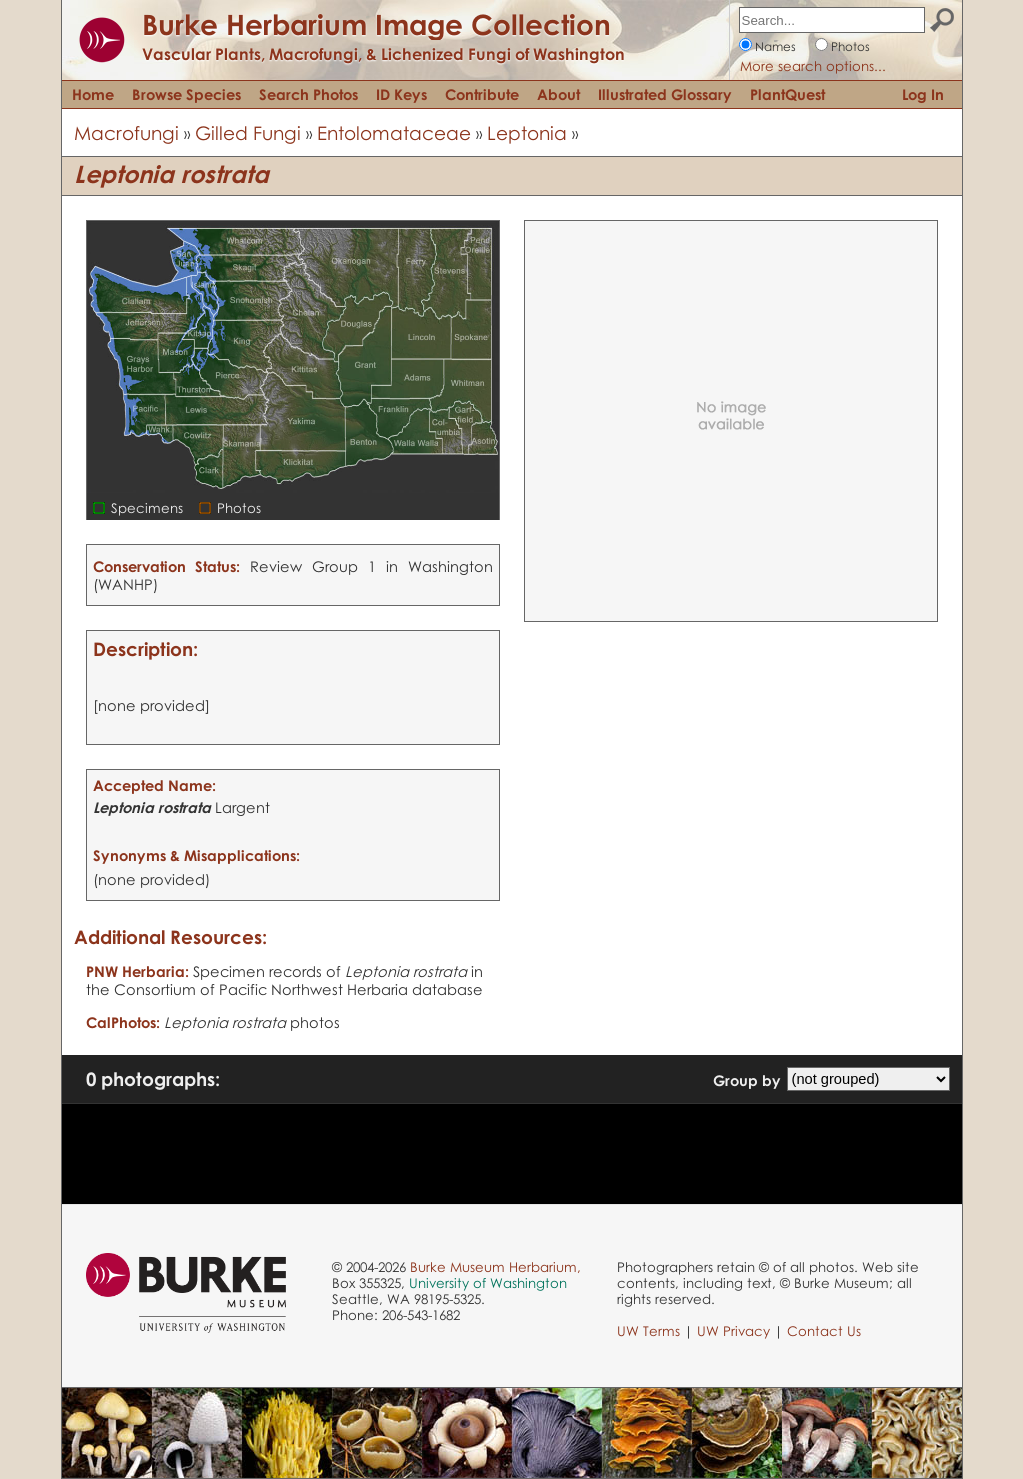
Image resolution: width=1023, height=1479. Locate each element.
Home (93, 94)
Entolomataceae (394, 132)
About (558, 94)
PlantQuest (787, 94)
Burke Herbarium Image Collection (376, 24)
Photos (850, 46)
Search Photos (308, 94)
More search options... (813, 66)
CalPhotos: (123, 1022)
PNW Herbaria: (137, 971)
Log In (923, 94)
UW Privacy (733, 1331)
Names (775, 46)
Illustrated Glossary (665, 94)
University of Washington (488, 1283)
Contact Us (824, 1331)
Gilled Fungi (248, 132)
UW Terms (648, 1331)
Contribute (482, 94)
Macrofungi (126, 132)
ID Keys (401, 94)
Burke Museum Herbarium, (495, 1267)
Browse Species (186, 94)
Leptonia (527, 132)
